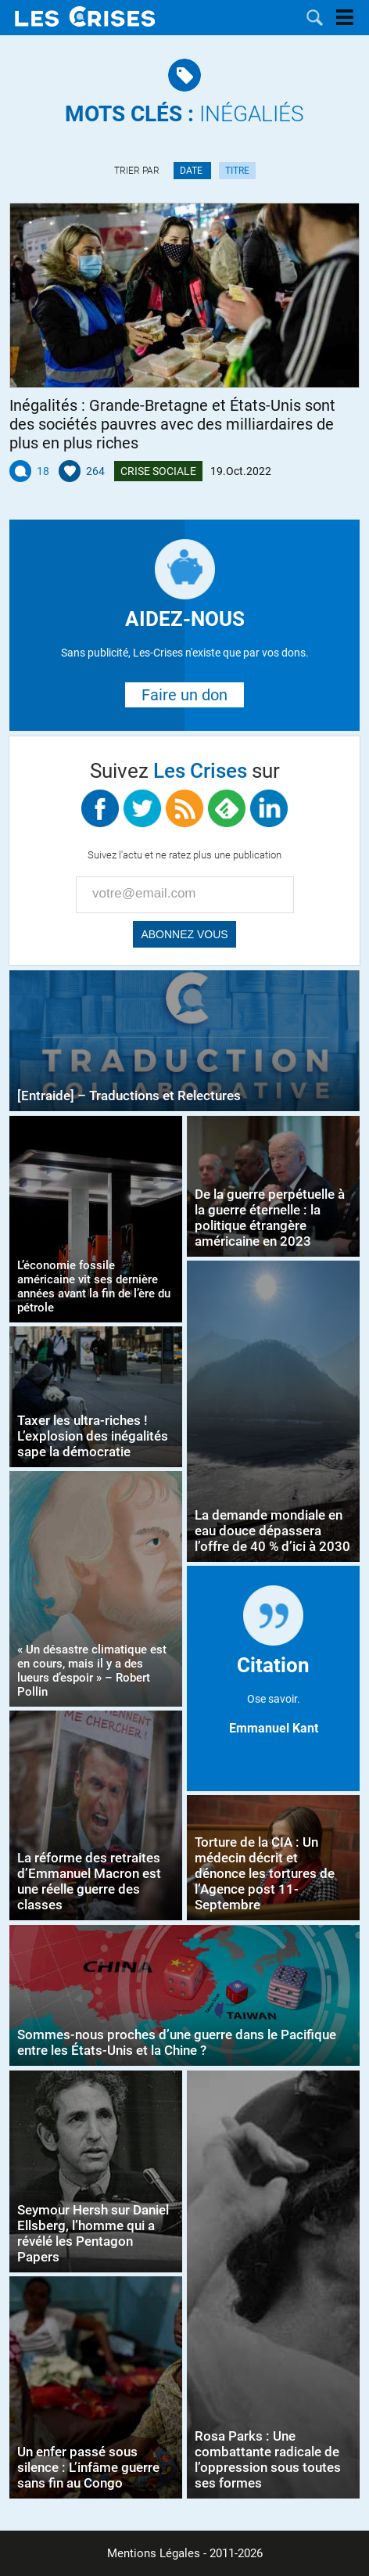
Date (192, 170)
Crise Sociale (158, 471)
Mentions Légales (153, 2553)
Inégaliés (184, 114)
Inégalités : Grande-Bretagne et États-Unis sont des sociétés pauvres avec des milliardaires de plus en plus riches (172, 424)
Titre (237, 170)
